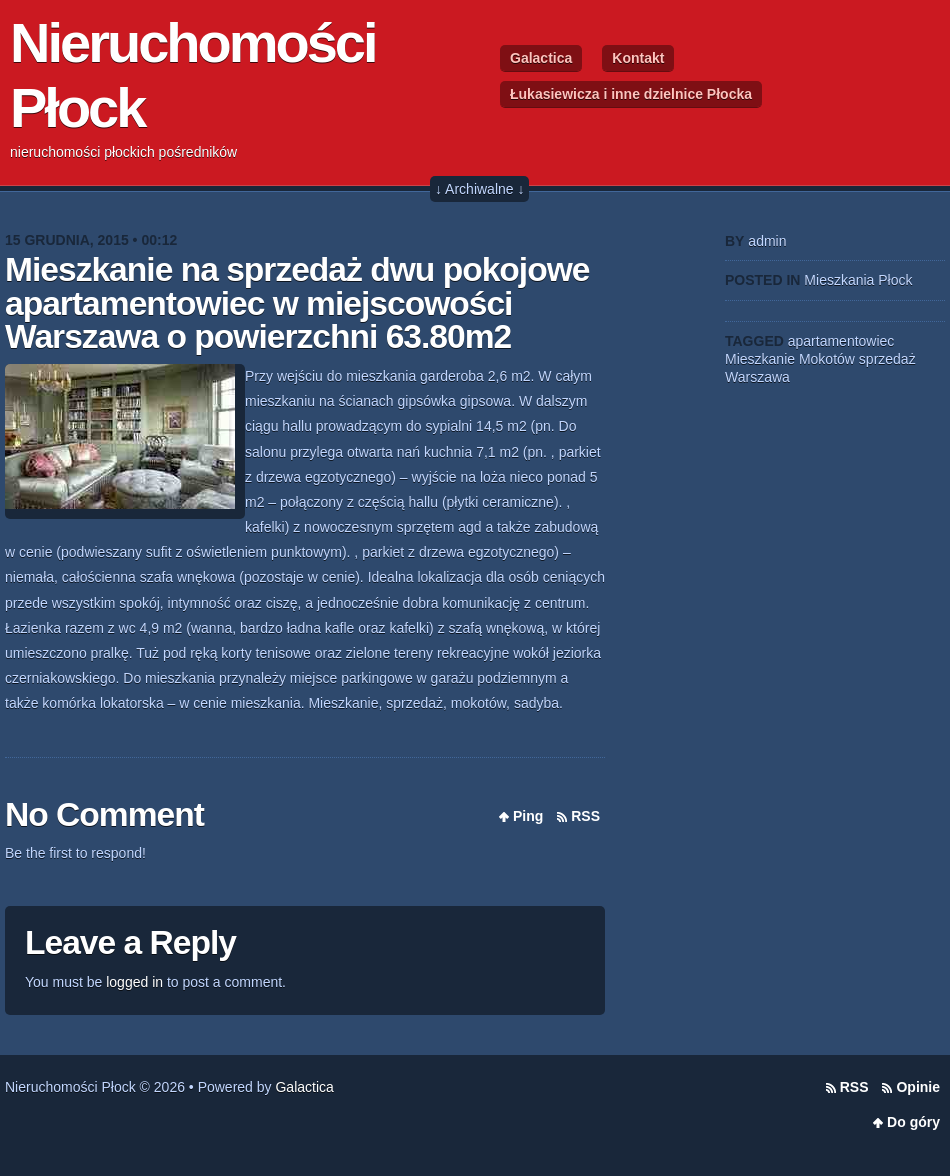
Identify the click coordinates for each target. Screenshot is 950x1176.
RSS (585, 816)
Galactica (541, 58)
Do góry (913, 1122)
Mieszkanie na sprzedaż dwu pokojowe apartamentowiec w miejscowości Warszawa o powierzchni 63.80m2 (297, 303)
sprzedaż (887, 359)
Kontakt (638, 58)
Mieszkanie (760, 359)
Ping (528, 816)
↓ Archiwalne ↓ (479, 189)
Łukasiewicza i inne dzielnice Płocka (631, 94)
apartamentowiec (841, 341)
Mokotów (827, 359)
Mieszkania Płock (858, 280)
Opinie (918, 1087)
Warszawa (757, 377)
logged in (134, 982)
